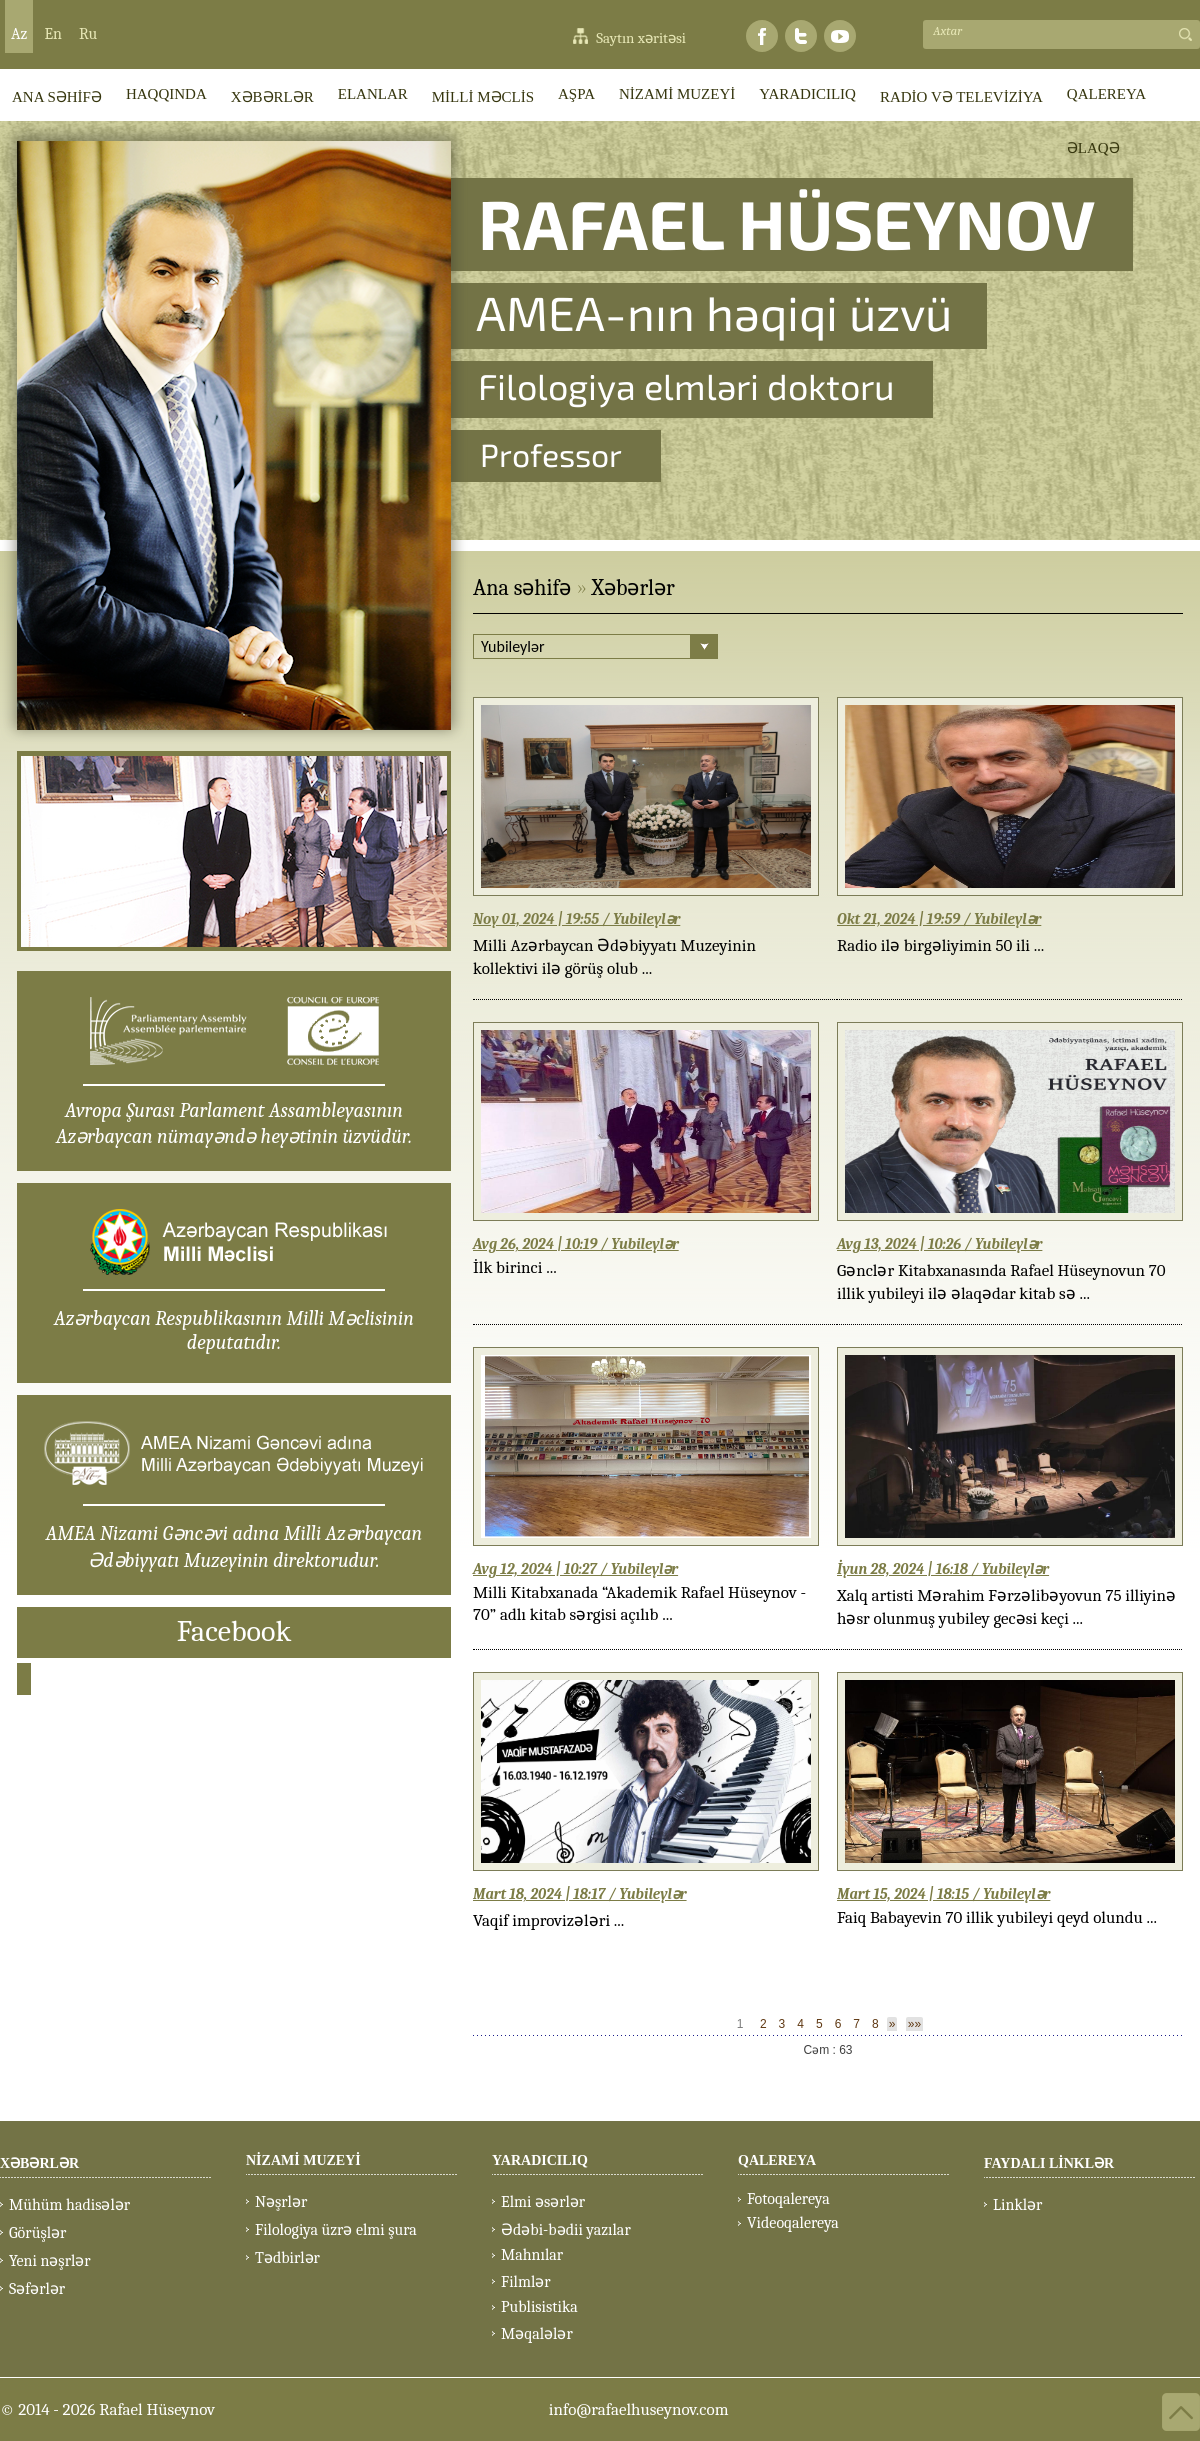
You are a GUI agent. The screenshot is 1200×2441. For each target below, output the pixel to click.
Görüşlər (37, 2233)
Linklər (1017, 2205)
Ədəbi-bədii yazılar (566, 2230)
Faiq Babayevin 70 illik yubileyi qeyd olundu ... (997, 1917)
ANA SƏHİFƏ (57, 97)
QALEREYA (1106, 94)
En (53, 34)
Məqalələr (537, 2334)
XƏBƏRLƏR (272, 97)
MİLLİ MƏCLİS (483, 97)
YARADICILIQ (807, 94)
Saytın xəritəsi (641, 38)
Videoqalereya (793, 2223)
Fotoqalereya (788, 2199)
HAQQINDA (166, 94)
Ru (88, 34)
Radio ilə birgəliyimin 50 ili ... (940, 945)
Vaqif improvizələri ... (548, 1920)
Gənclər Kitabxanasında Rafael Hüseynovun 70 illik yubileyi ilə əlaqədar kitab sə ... (1001, 1282)
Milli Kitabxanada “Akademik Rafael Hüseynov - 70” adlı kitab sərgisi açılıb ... (639, 1603)
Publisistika (539, 2307)
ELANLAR (373, 94)
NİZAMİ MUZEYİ (677, 94)
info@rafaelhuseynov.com (639, 2409)
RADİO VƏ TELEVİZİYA (961, 97)
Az (19, 34)
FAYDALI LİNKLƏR (1049, 2163)
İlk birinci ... (515, 1267)
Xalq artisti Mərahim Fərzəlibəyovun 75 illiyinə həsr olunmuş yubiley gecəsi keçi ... (1006, 1607)
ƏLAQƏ (1093, 148)
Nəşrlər (281, 2202)
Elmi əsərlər (543, 2202)
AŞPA (576, 94)
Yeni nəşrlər (50, 2261)
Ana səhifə (522, 588)
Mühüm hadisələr (69, 2205)
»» (914, 2024)
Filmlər (526, 2282)
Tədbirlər (287, 2258)
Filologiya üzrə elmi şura (336, 2230)
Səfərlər (37, 2289)
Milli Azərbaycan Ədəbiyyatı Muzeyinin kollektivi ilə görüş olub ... (614, 957)
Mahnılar (532, 2255)
